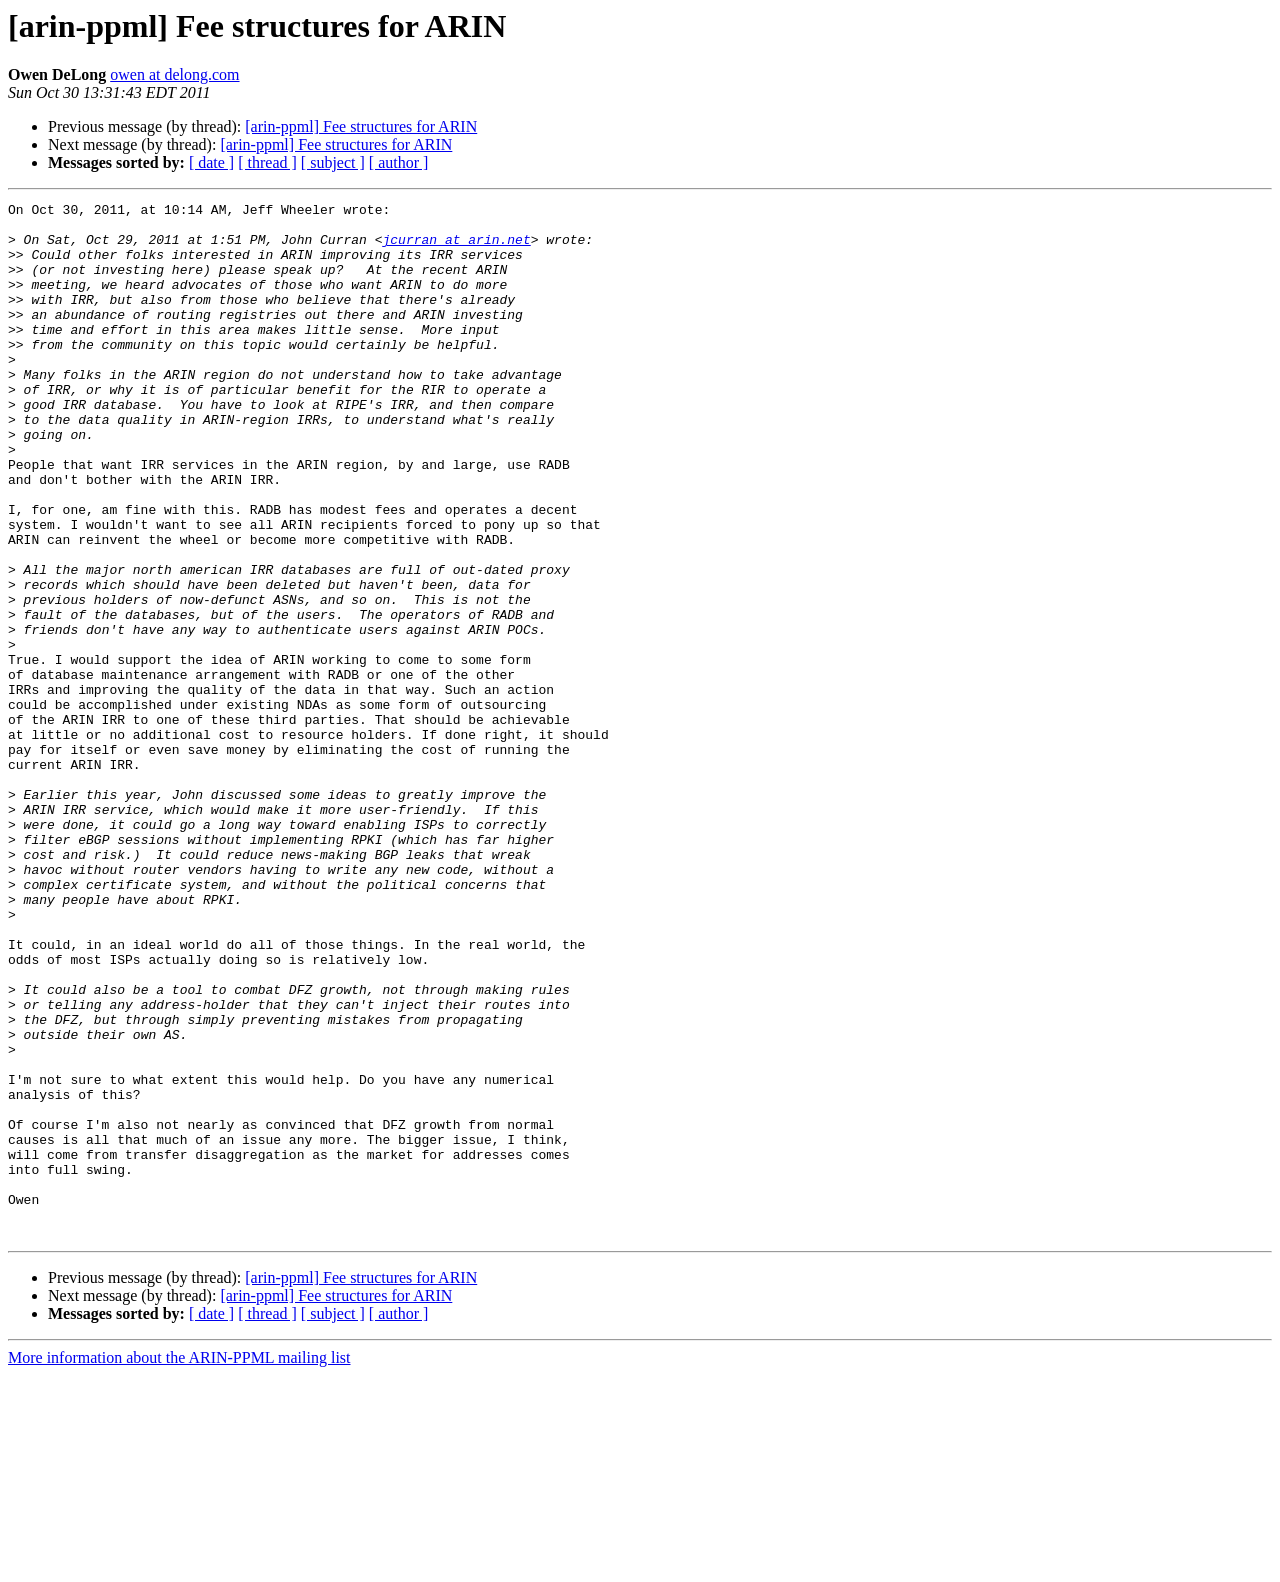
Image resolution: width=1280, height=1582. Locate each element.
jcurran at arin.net (456, 248)
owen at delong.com (174, 74)
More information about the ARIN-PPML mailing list (179, 1564)
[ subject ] (333, 162)
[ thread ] (267, 162)
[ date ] (211, 162)
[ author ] (399, 162)
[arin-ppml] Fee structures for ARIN (361, 126)
